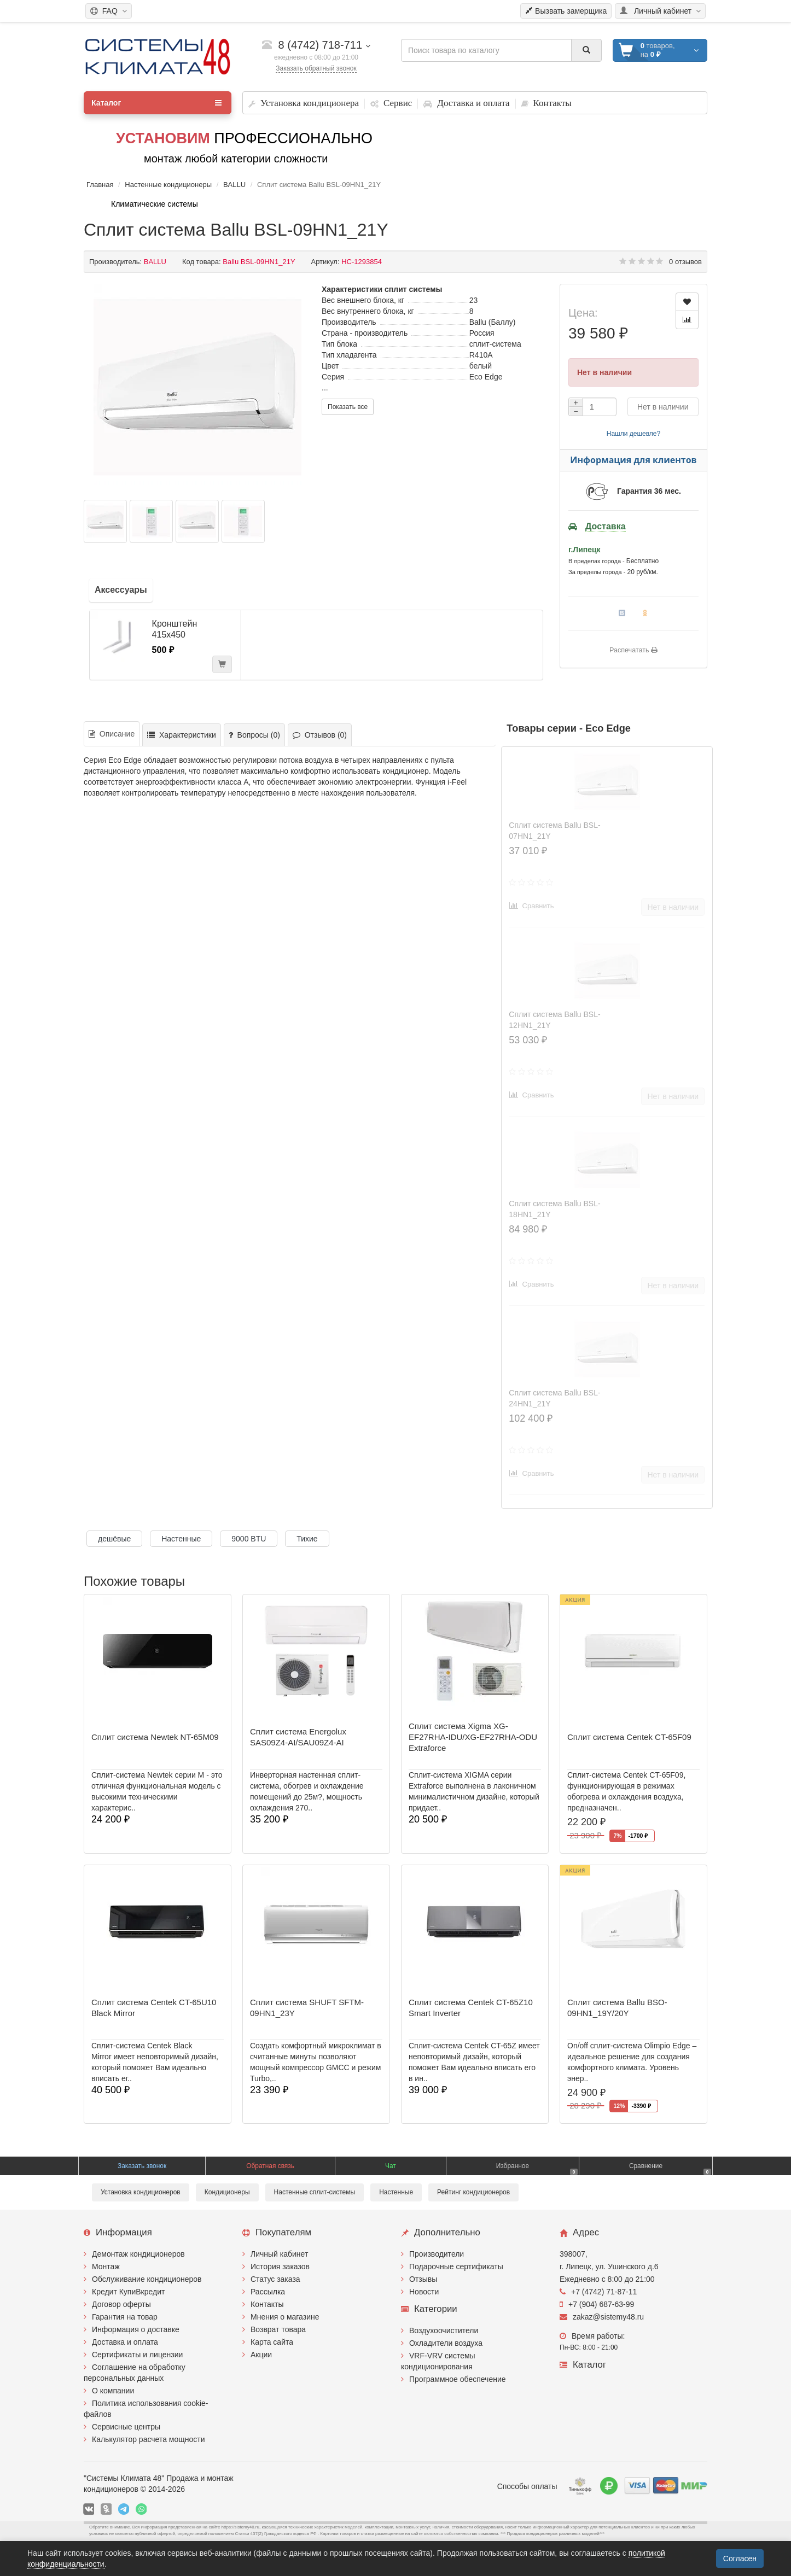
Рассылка (268, 2291)
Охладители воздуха (445, 2343)
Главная (99, 184)
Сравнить (531, 906)
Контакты (267, 2304)
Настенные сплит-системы (315, 2192)
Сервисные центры (126, 2426)
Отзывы (423, 2279)
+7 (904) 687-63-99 (597, 2304)
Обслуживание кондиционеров (147, 2279)
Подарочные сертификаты (456, 2266)
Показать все (348, 407)
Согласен (740, 2558)
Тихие (306, 1538)
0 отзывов (685, 262)
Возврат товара (278, 2329)
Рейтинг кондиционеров (473, 2192)
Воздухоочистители (443, 2330)
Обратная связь (270, 2166)
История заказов (280, 2266)
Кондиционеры (227, 2192)
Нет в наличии (663, 406)
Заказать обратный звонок (316, 68)
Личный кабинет (279, 2254)
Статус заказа (275, 2279)
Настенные (181, 1538)
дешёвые (114, 1538)
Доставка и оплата (125, 2342)
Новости (424, 2291)
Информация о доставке (135, 2329)
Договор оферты (121, 2304)
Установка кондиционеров (141, 2192)
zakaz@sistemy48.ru (602, 2316)
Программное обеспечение (457, 2379)
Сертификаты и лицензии (137, 2354)
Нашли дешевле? (633, 433)
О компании (113, 2390)
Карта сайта (272, 2342)
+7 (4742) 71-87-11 (598, 2291)
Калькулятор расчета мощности (148, 2439)
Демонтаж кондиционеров (138, 2254)
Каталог (156, 102)
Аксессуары (121, 589)
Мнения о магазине (285, 2316)
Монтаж (106, 2266)
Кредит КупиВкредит (128, 2291)
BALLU (234, 184)
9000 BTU (248, 1538)
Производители (436, 2254)
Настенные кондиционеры (168, 184)
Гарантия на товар (125, 2316)
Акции (261, 2354)
